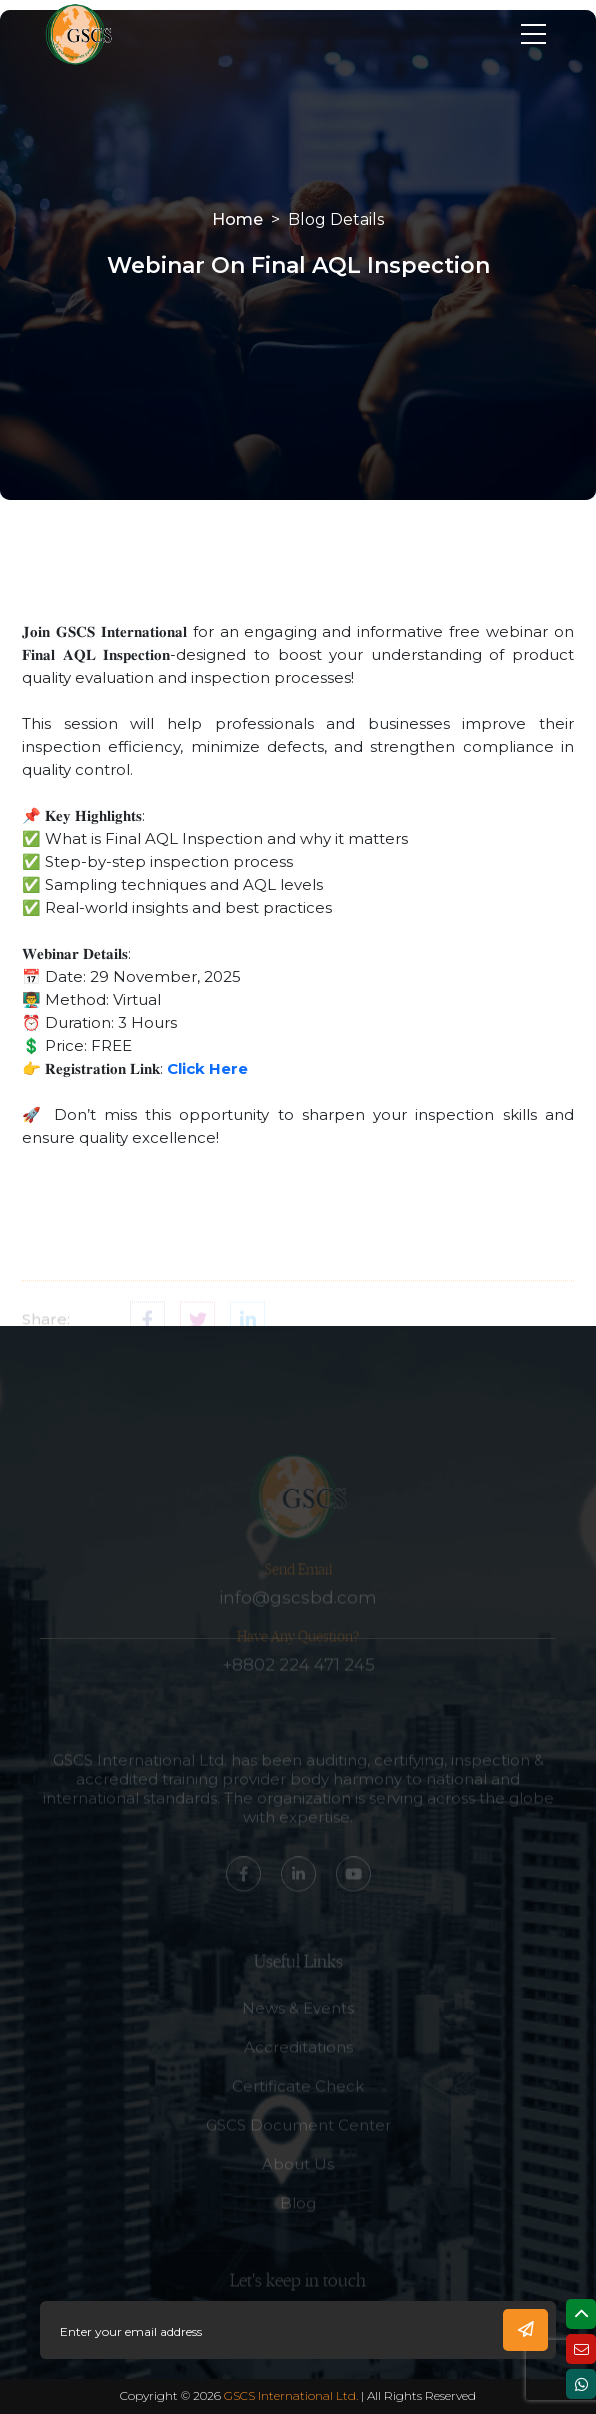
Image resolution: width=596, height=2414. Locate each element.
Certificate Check (298, 2098)
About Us (298, 2176)
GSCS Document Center (298, 2137)
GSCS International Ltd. (291, 2395)
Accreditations (298, 2059)
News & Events (298, 2020)
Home (237, 219)
